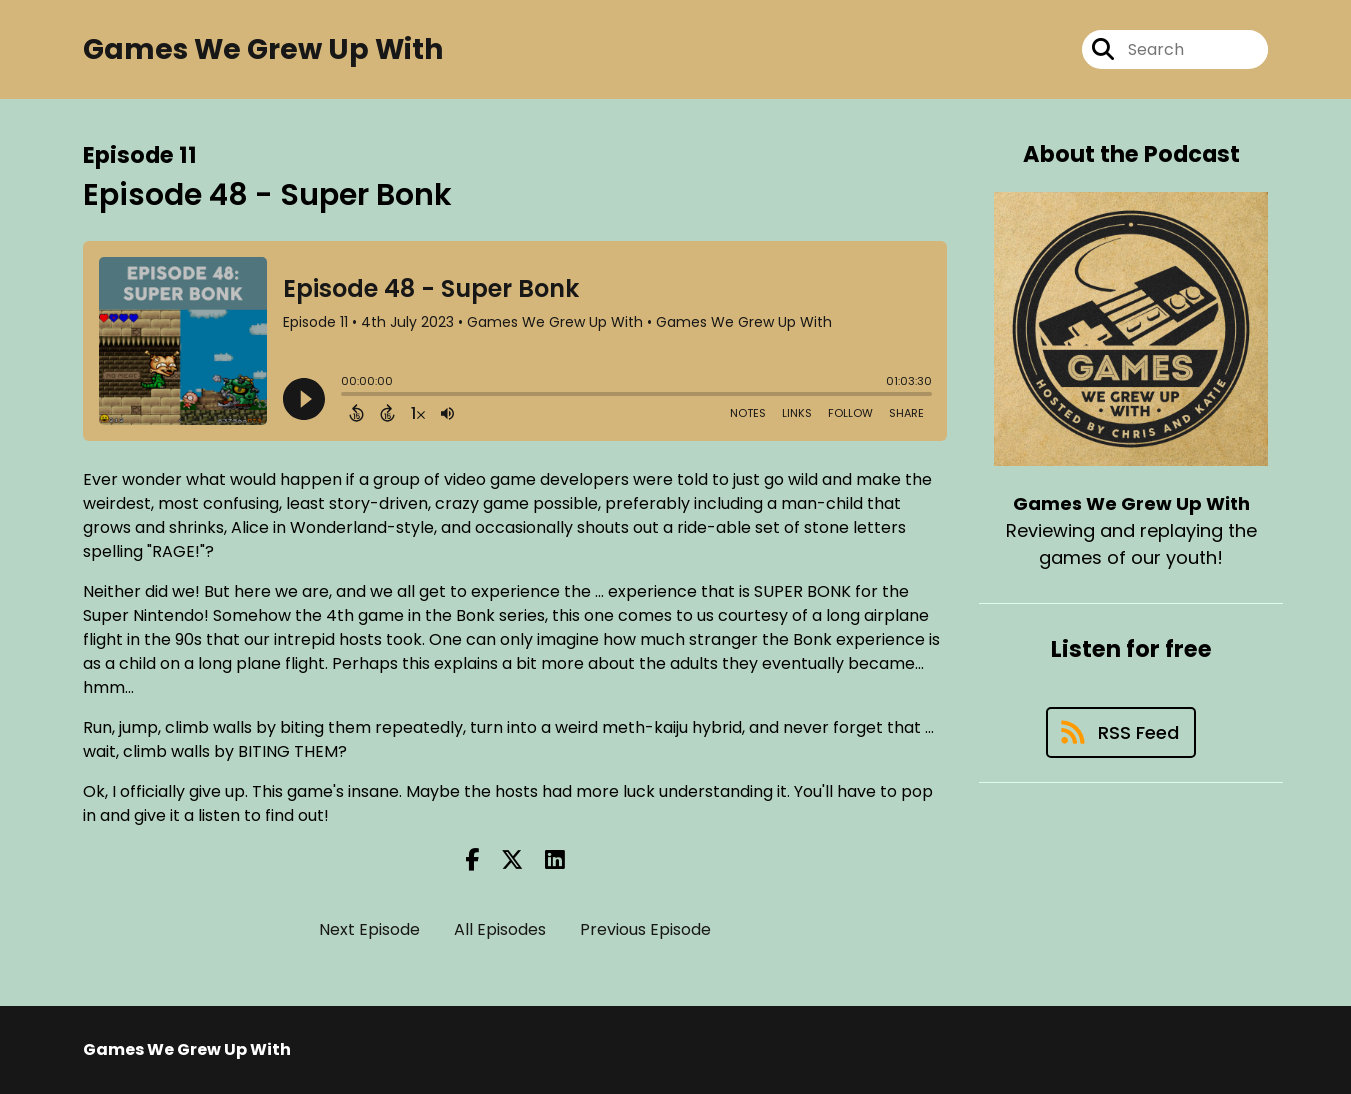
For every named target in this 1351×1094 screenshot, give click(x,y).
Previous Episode (645, 929)
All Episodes (500, 929)
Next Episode (369, 929)
